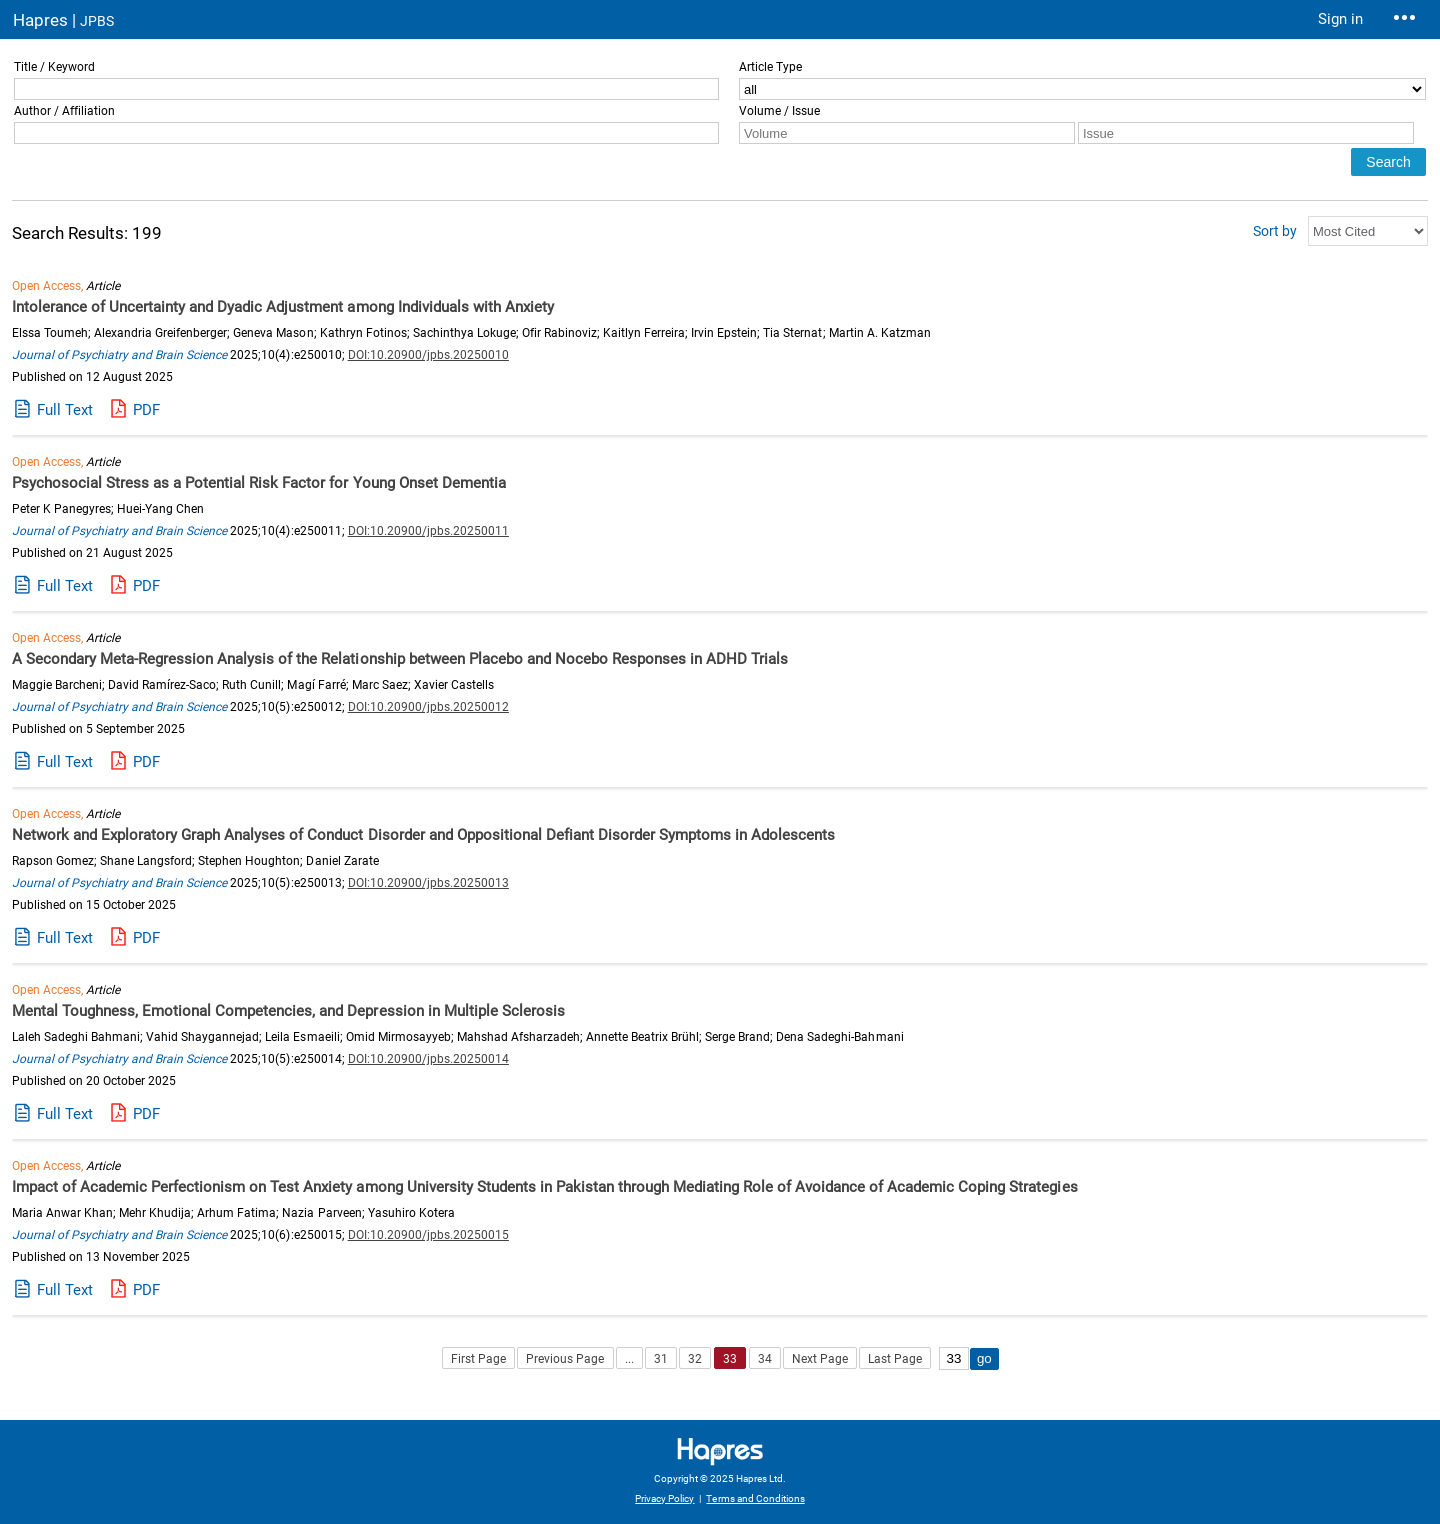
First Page (478, 1359)
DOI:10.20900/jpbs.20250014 (428, 1059)
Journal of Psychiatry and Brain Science (119, 355)
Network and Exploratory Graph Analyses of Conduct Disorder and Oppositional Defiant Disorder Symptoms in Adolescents (423, 835)
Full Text (65, 410)
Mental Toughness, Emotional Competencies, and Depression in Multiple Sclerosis (288, 1011)
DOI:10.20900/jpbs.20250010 (428, 355)
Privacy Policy (664, 1498)
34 (765, 1359)
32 (695, 1359)
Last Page (895, 1359)
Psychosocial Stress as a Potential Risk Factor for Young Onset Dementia (259, 483)
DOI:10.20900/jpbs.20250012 (428, 707)
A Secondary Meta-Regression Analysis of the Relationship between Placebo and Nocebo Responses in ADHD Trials (400, 659)
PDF (146, 410)
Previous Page (565, 1359)
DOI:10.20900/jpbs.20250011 (428, 531)
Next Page (820, 1359)
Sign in (1340, 19)
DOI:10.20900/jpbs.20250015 (428, 1235)
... (629, 1359)
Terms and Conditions (755, 1498)
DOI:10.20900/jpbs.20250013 (428, 883)
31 (661, 1359)
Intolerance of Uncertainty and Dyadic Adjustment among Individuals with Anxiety (283, 307)
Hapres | (63, 20)
